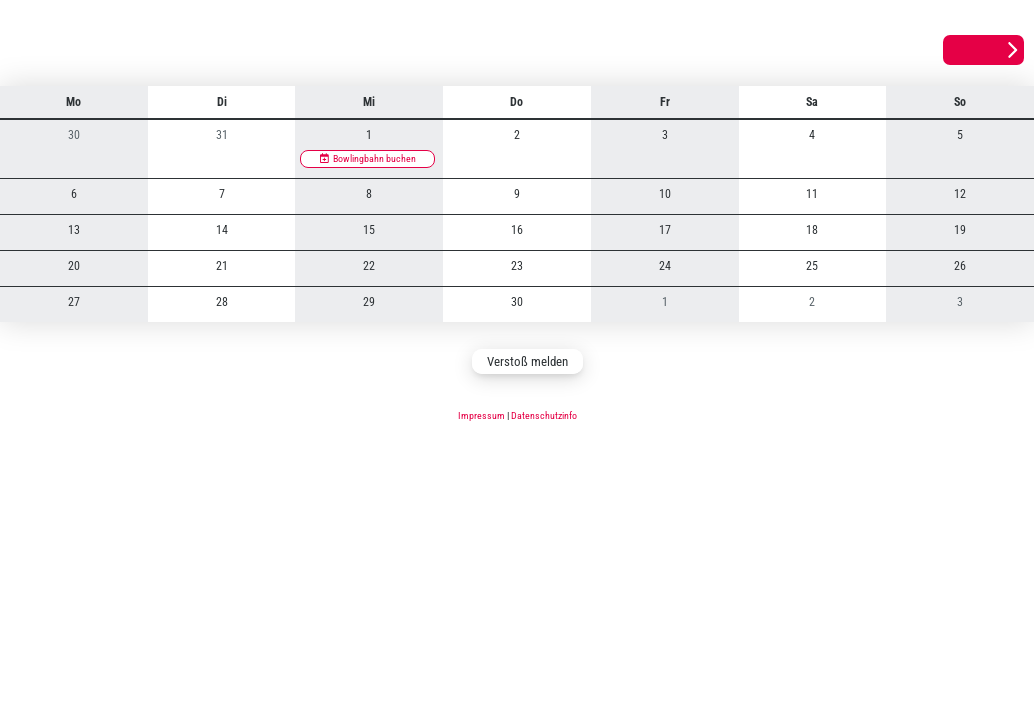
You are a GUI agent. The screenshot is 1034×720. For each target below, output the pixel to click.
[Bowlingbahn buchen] (367, 159)
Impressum (481, 415)
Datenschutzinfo (544, 415)
